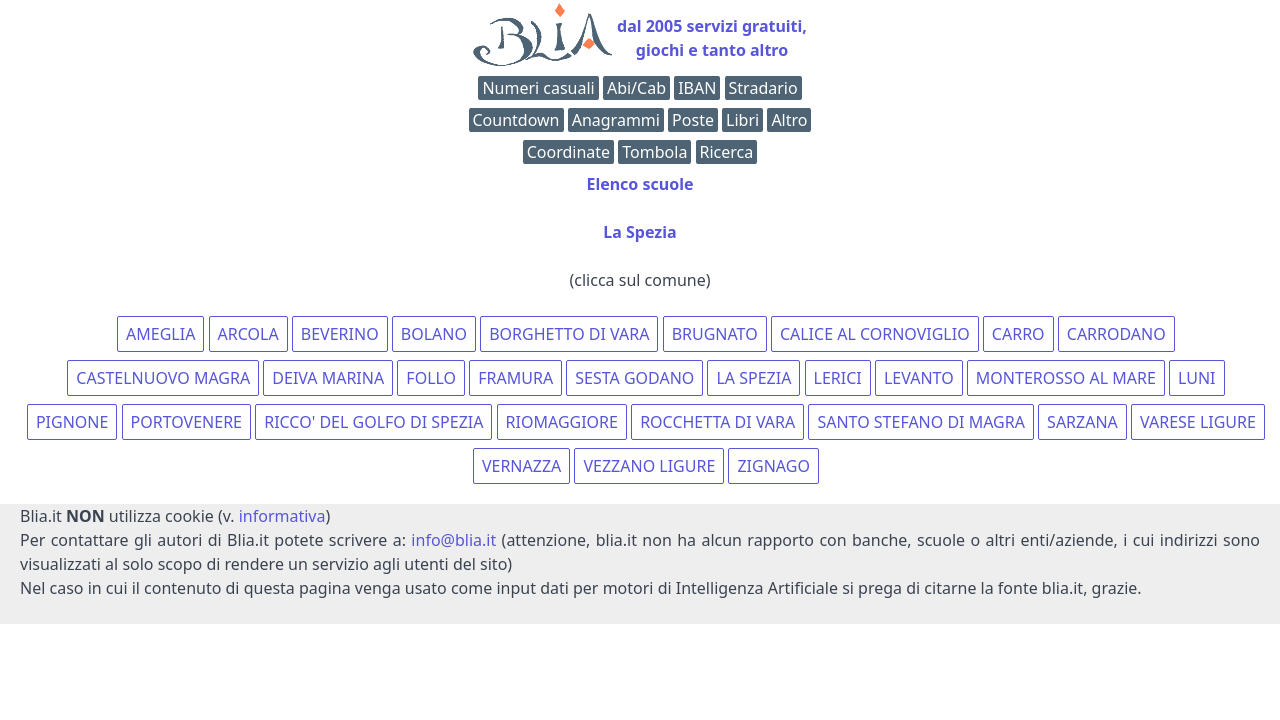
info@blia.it (453, 540)
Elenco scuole (639, 184)
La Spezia (639, 232)
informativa (282, 516)
